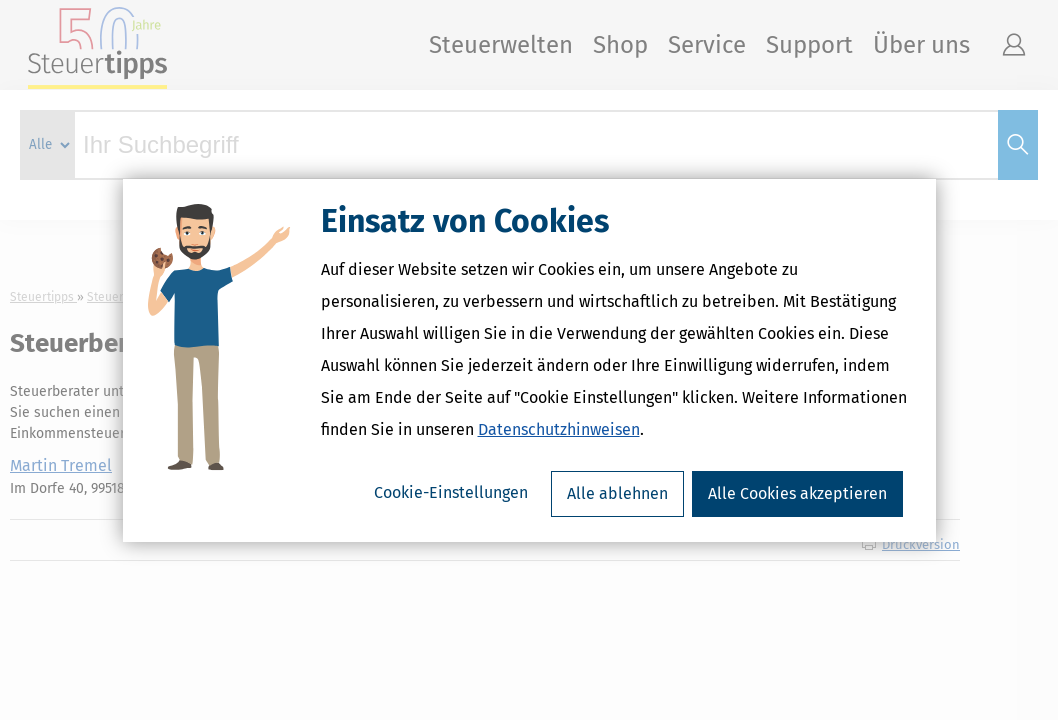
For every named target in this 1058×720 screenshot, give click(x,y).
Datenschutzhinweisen (559, 429)
